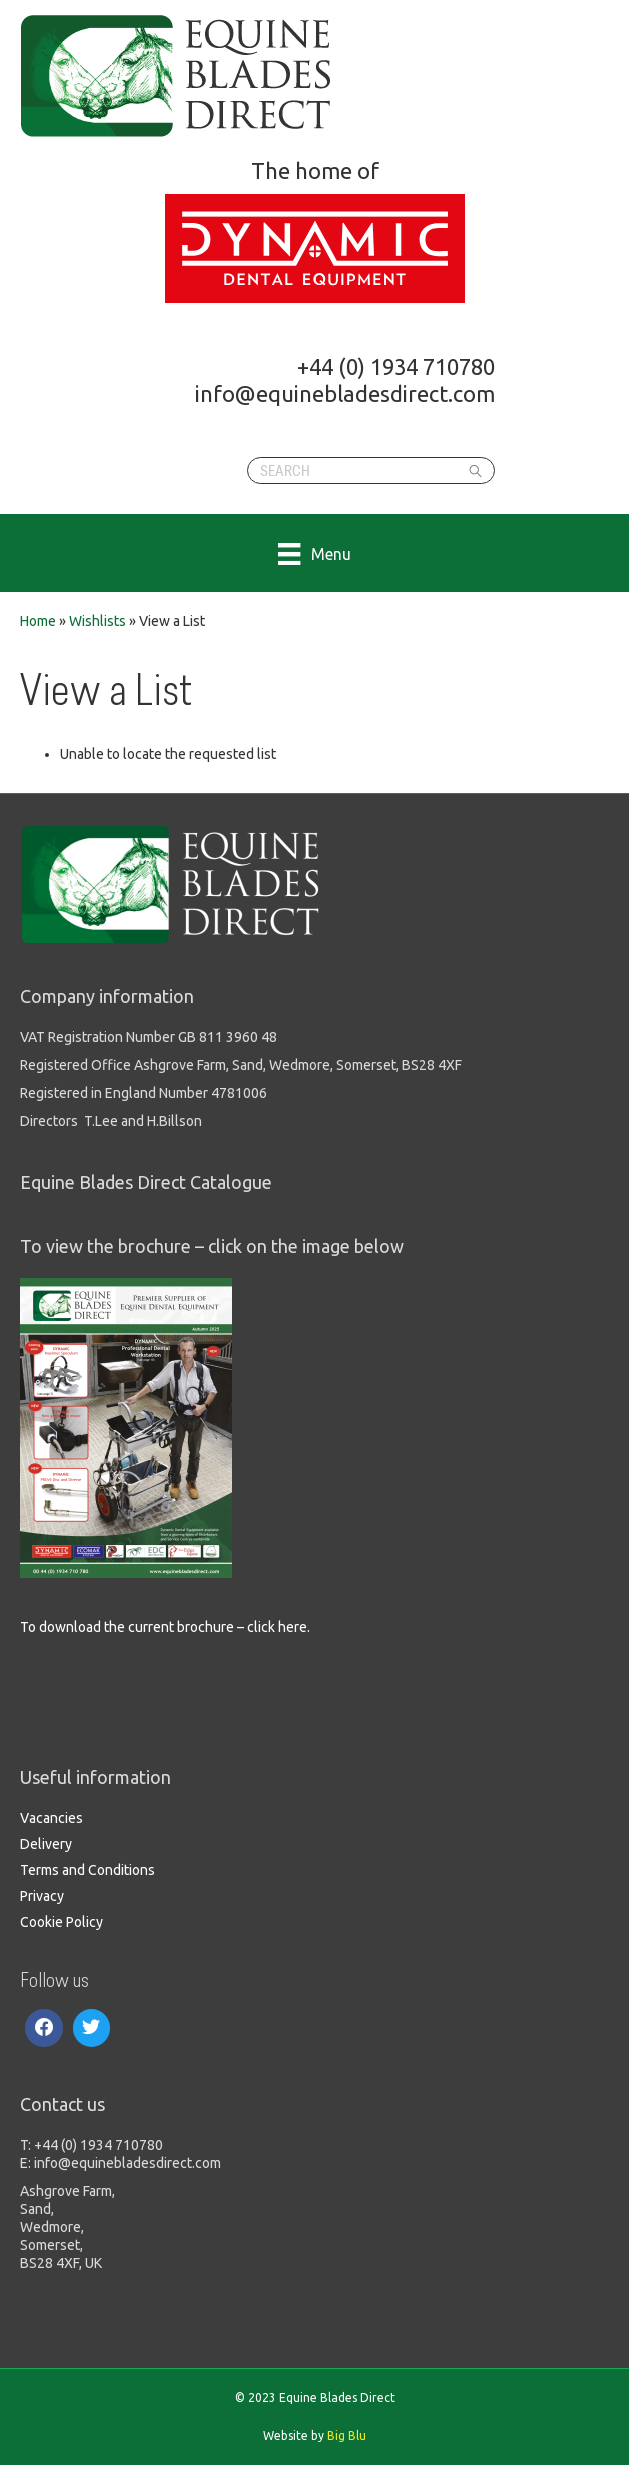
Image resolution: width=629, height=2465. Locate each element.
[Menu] (314, 553)
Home (38, 621)
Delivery (46, 1844)
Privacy (42, 1896)
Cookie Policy (61, 1922)
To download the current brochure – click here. (165, 1627)
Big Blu (346, 2435)
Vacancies (51, 1818)
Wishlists (97, 621)
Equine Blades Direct (177, 76)
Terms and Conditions (87, 1870)
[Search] (371, 470)
